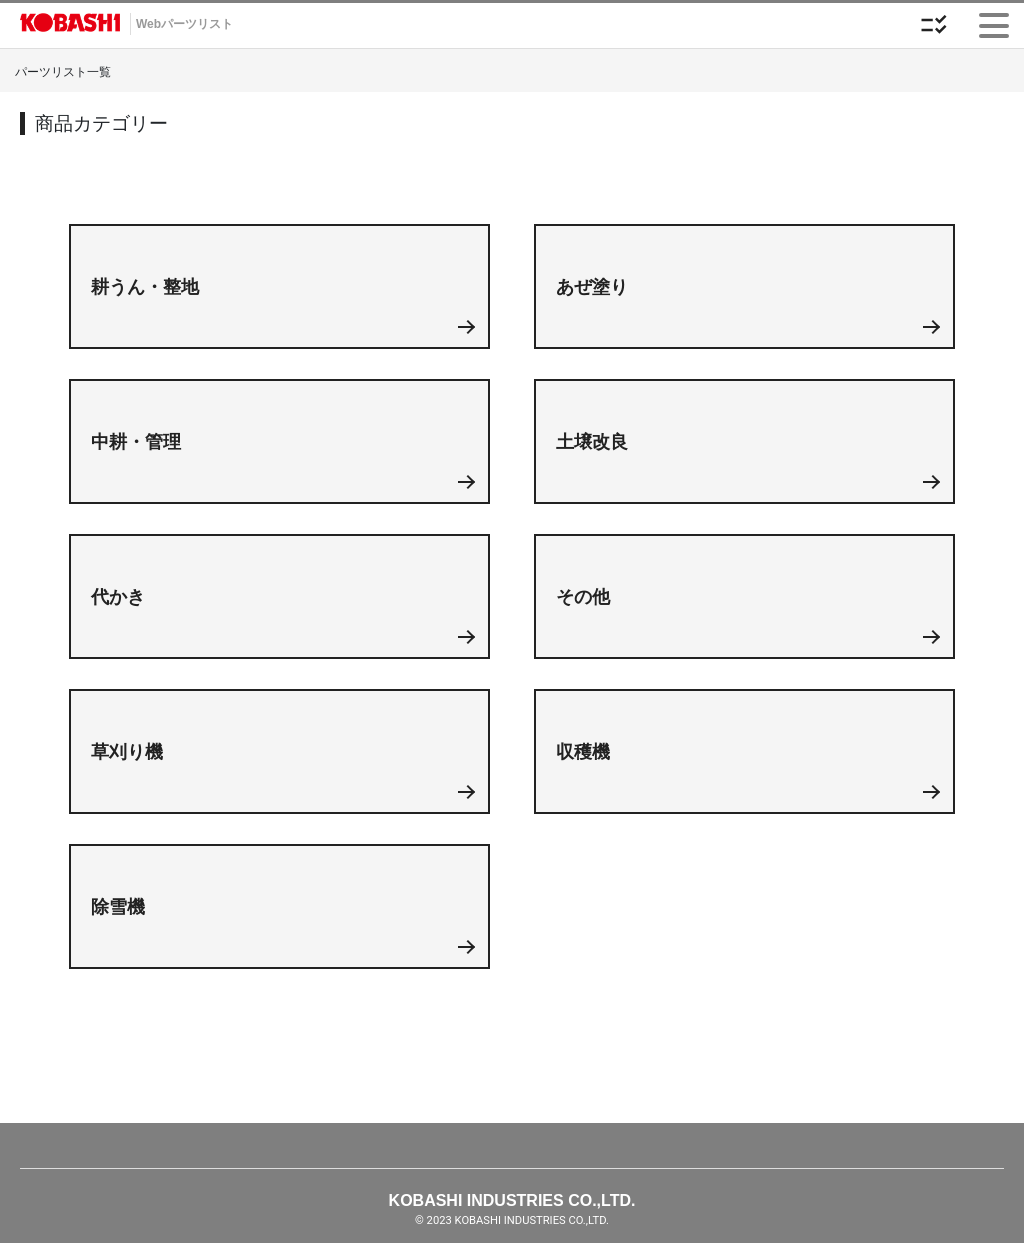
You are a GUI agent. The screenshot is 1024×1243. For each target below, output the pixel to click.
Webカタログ (70, 25)
